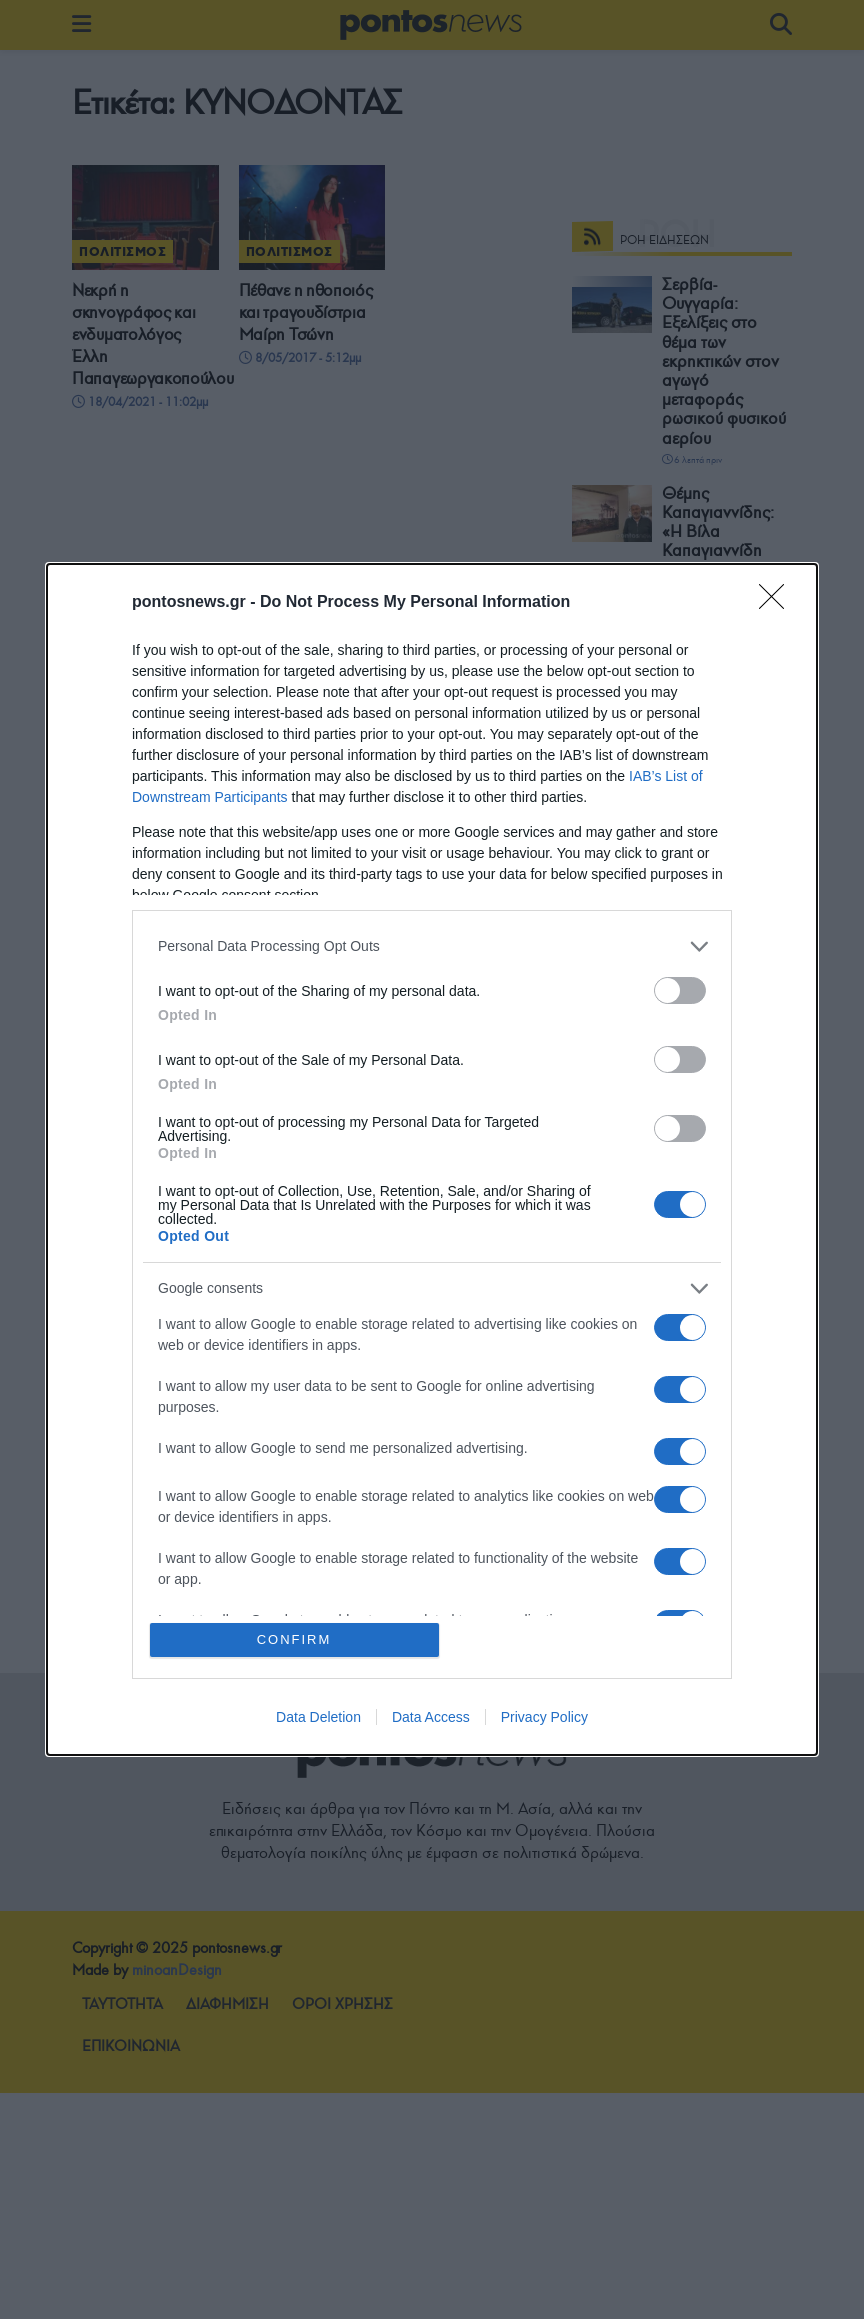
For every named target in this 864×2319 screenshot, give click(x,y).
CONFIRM (294, 1639)
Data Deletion (318, 1717)
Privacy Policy (544, 1717)
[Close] (778, 603)
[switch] (680, 990)
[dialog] (432, 1160)
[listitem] (432, 946)
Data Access (431, 1717)
